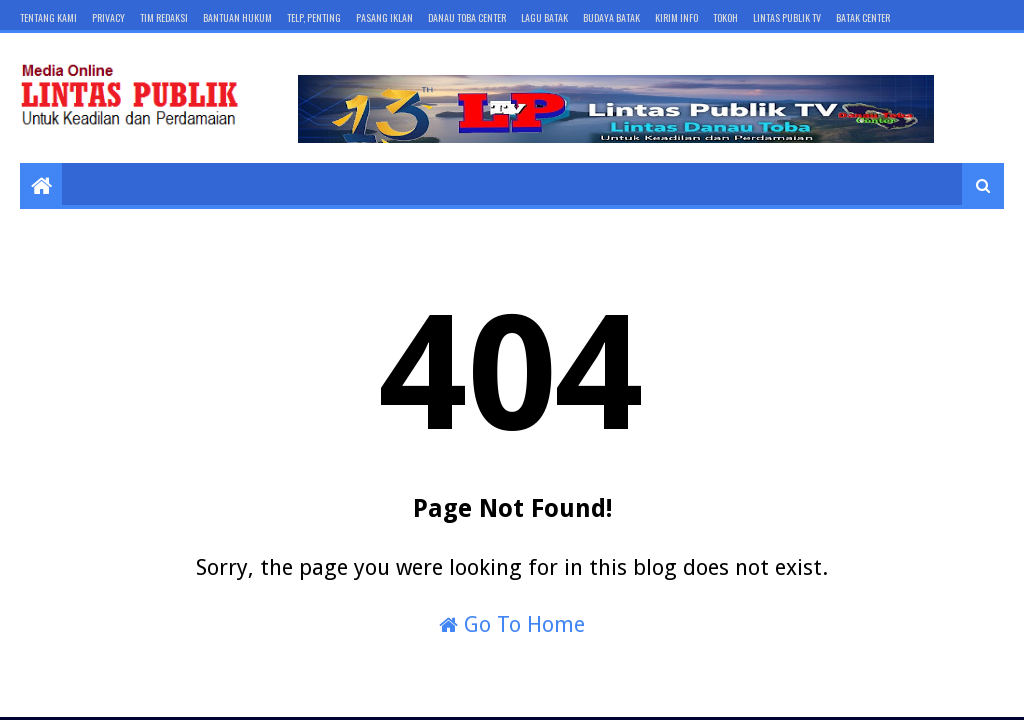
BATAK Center (863, 17)
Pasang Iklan (384, 17)
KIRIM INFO (676, 17)
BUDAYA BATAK (611, 17)
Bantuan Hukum (237, 17)
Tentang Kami (48, 17)
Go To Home (512, 624)
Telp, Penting (314, 17)
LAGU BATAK (544, 17)
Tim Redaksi (164, 17)
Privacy (108, 17)
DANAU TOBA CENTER (467, 17)
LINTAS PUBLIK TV (787, 17)
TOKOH (725, 17)
